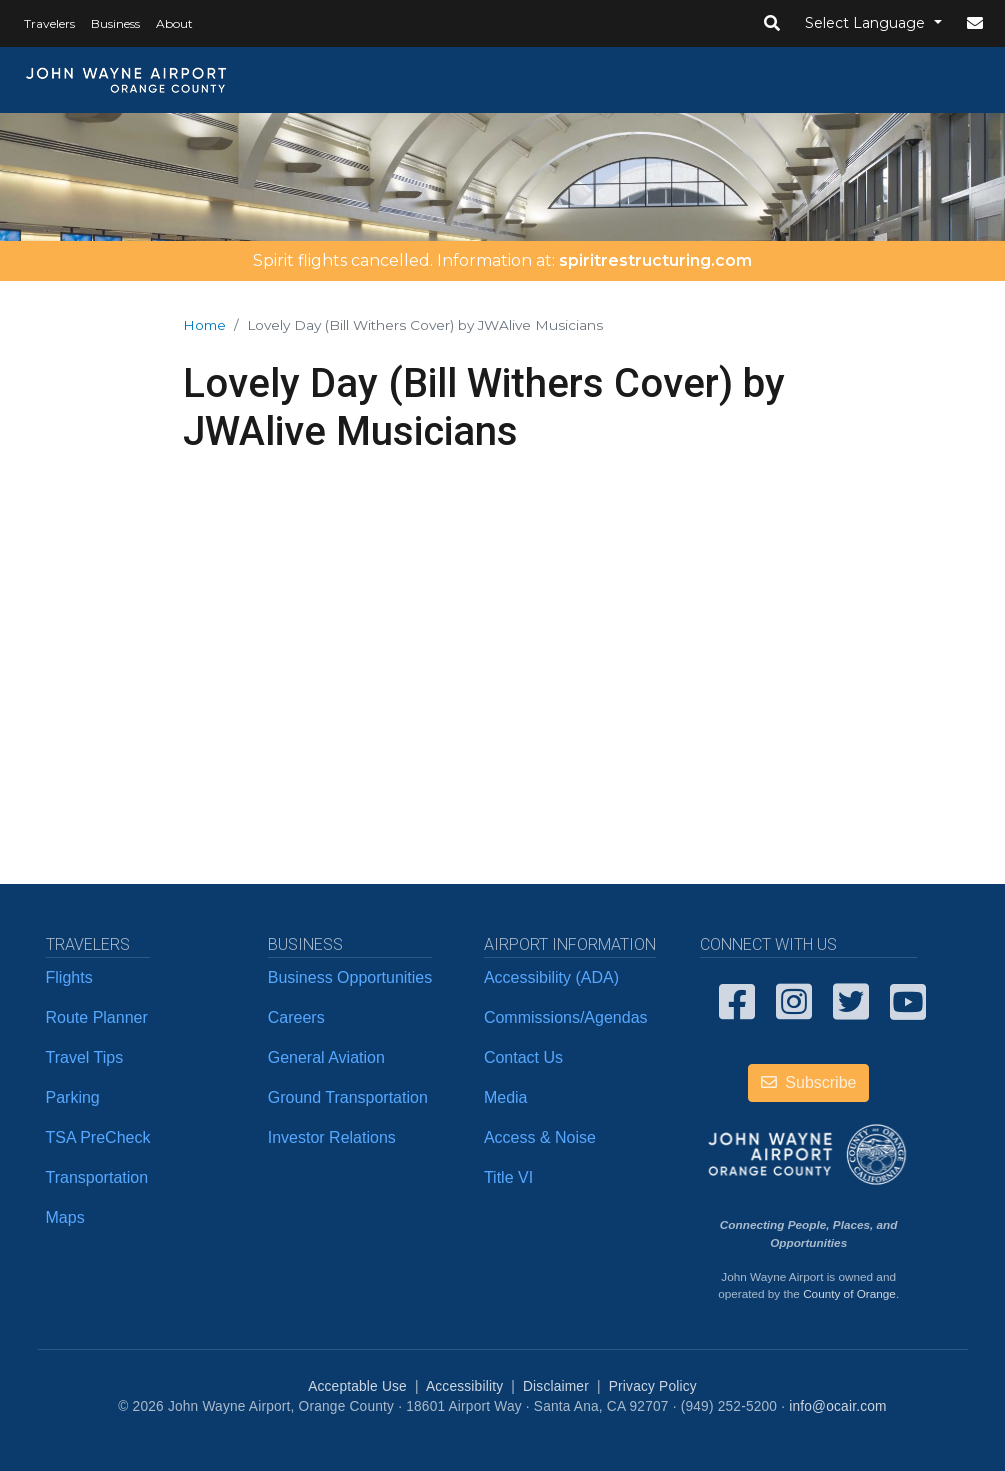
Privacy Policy (653, 1386)
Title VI (508, 1177)
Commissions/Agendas (566, 1017)
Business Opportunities (350, 977)
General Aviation (326, 1057)
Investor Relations (332, 1137)
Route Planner (97, 1017)
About (174, 23)
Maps (65, 1217)
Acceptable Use (357, 1386)
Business (115, 23)
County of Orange (849, 1293)
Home (204, 325)
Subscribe (809, 1082)
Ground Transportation (348, 1097)
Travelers (49, 23)
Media (506, 1097)
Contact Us (523, 1057)
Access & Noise (540, 1137)
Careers (296, 1017)
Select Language (867, 23)
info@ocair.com (837, 1406)
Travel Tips (85, 1057)
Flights (69, 977)
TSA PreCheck (98, 1137)
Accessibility (464, 1386)
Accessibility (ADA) (551, 977)
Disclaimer (556, 1386)
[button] (772, 24)
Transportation (97, 1177)
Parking (73, 1097)
